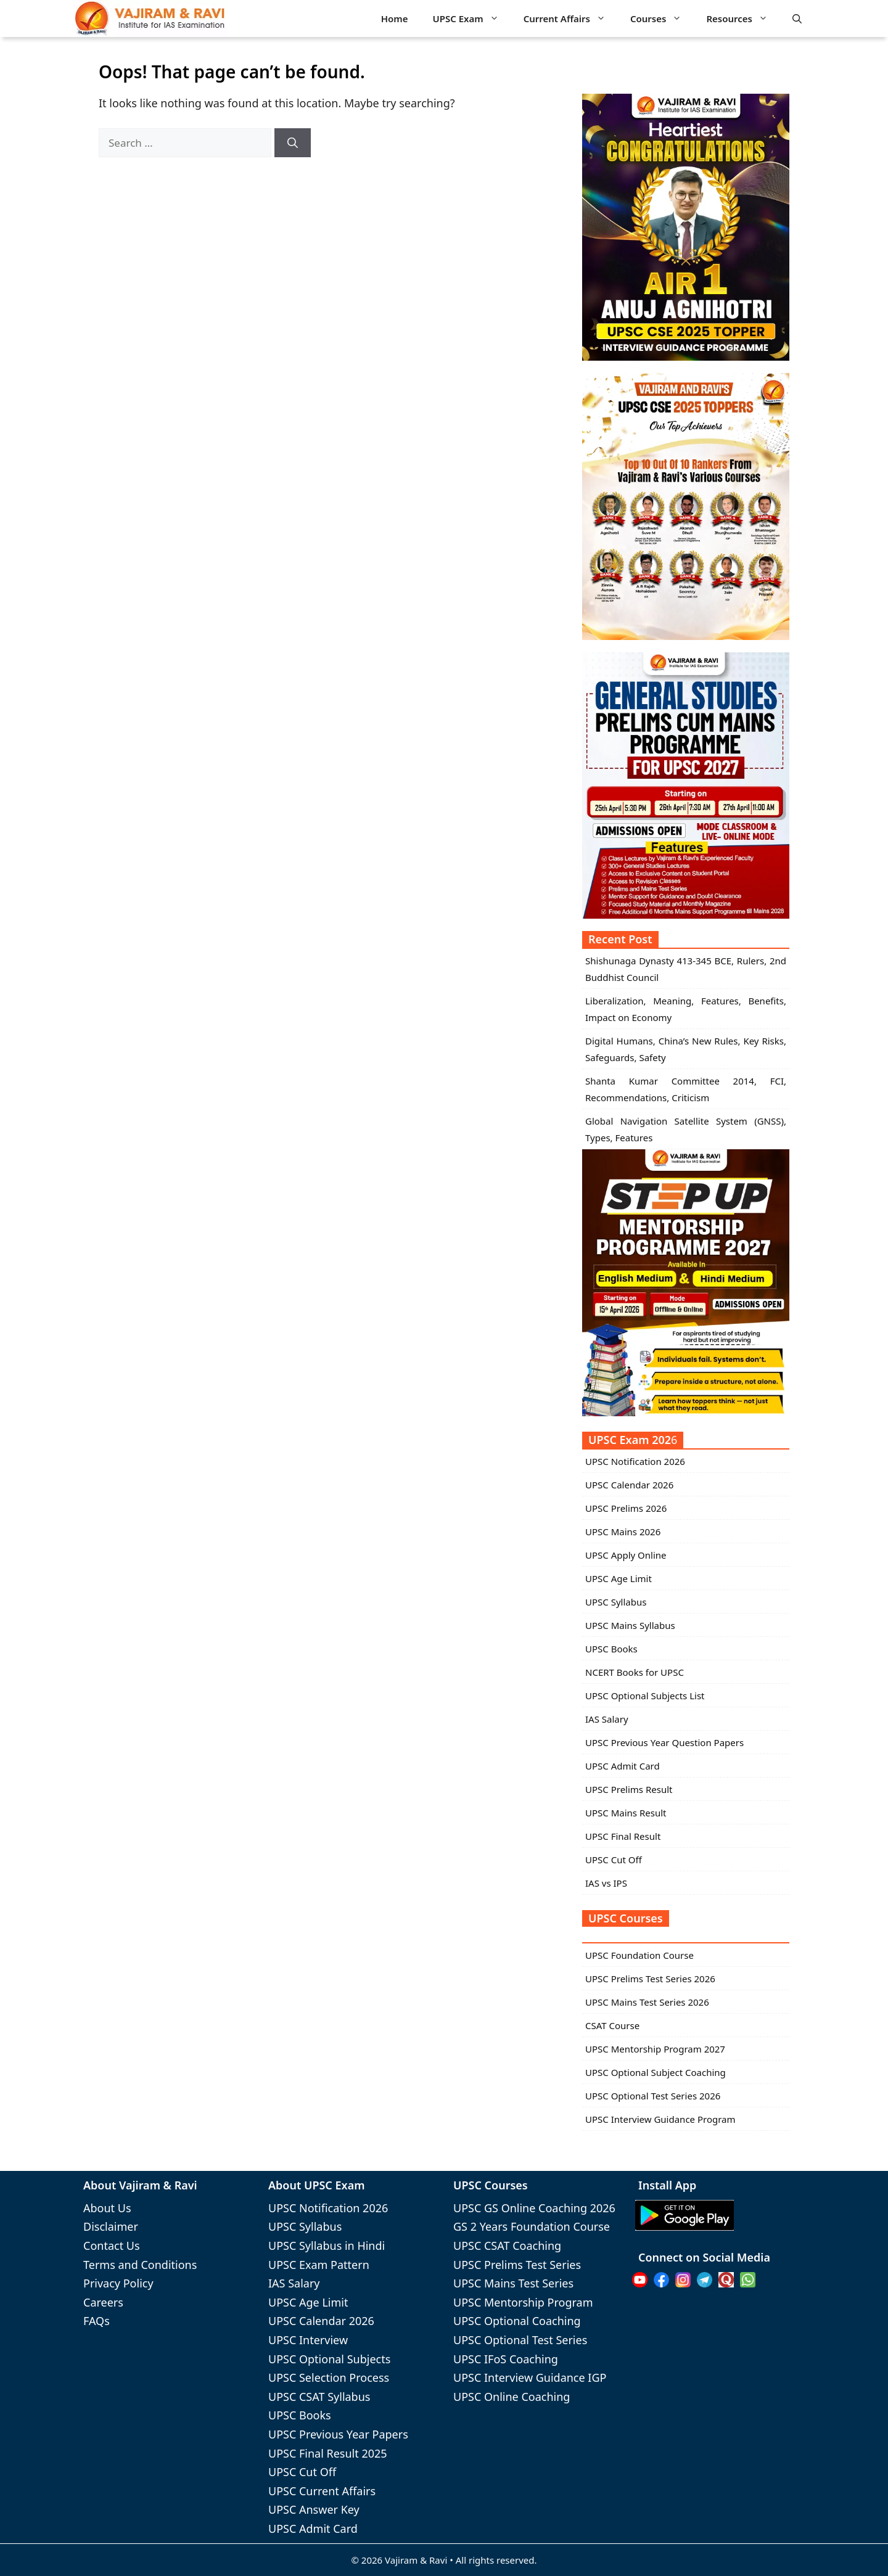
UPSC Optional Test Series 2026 (652, 2096)
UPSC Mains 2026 (622, 1531)
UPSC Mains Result (625, 1813)
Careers (103, 2302)
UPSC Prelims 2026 (626, 1508)
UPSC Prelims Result (628, 1789)
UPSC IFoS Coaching (505, 2359)
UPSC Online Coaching (511, 2396)
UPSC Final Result (622, 1836)
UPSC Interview (308, 2339)
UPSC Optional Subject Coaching (655, 2072)
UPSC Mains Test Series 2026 (647, 2002)
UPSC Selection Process (328, 2377)
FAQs (96, 2320)
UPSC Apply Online (626, 1555)
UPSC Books (611, 1649)
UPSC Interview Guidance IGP (529, 2377)
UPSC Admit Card (622, 1766)
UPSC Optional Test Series (520, 2339)
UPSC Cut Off (613, 1859)
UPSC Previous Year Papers (338, 2434)
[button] (797, 18)
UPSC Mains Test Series (513, 2283)
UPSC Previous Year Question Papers (664, 1742)
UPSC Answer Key (314, 2509)
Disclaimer (110, 2226)
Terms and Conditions (140, 2264)
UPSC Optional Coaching (517, 2320)
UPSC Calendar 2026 (629, 1485)
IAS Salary (606, 1719)
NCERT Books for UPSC (634, 1672)
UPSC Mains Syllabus (630, 1625)
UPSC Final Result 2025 (327, 2453)
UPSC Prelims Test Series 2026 (650, 1978)
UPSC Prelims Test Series (517, 2264)
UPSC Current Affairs (322, 2491)
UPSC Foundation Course (639, 1955)
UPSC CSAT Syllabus (319, 2396)
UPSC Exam (472, 19)
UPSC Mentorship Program (523, 2302)
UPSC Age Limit (618, 1578)
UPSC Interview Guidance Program (660, 2119)
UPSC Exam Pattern (318, 2264)
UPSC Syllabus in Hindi (326, 2245)
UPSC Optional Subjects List (645, 1695)
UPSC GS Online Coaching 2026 (534, 2208)
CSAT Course (612, 2025)
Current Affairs (571, 19)
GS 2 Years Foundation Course (531, 2226)
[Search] (292, 143)
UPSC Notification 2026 (635, 1461)
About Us (107, 2208)
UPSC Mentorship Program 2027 (655, 2049)
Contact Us (111, 2245)
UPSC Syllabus (615, 1602)
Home (394, 18)
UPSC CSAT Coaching (507, 2245)
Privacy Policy (118, 2283)
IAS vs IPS (606, 1883)
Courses (662, 19)
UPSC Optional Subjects (329, 2359)
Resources (743, 19)
